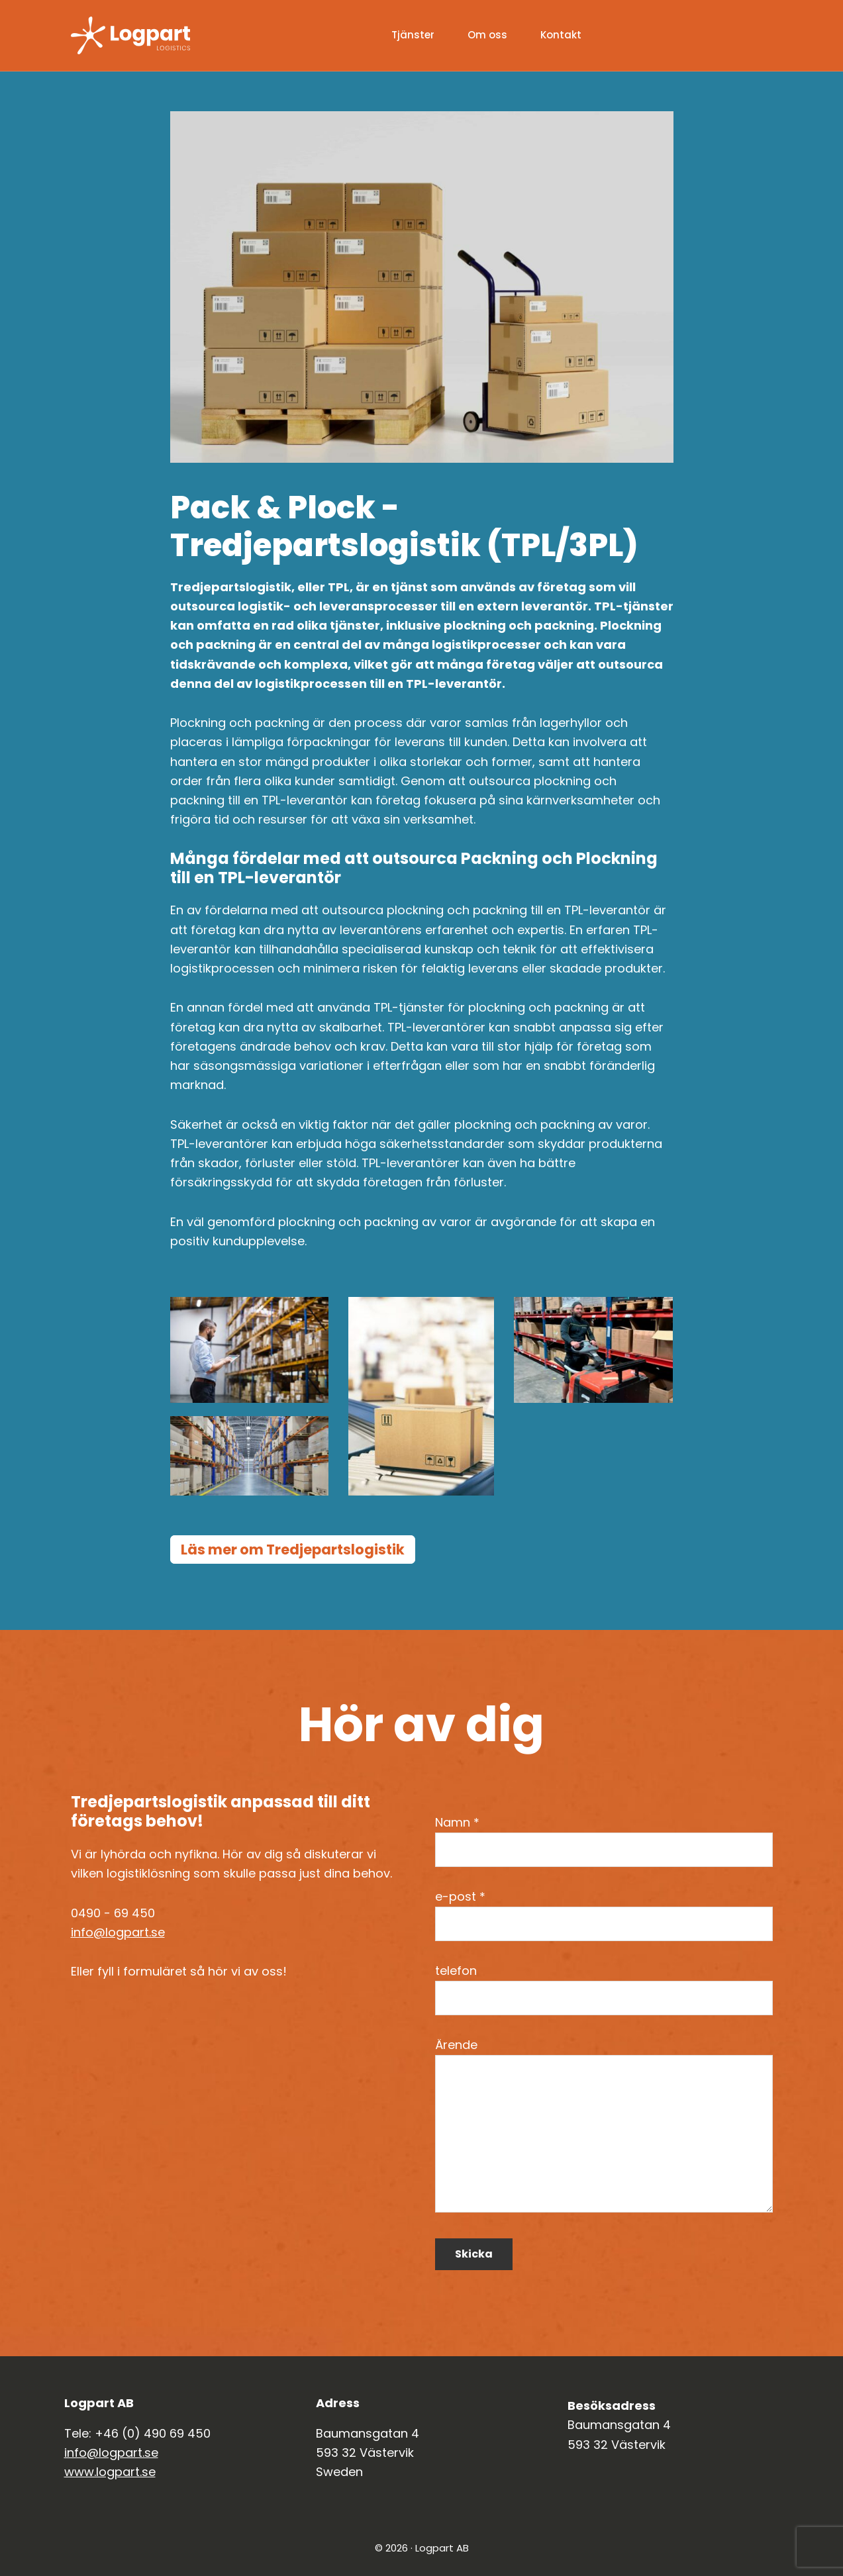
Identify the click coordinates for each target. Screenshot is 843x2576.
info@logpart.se (118, 1932)
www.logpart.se (110, 2471)
